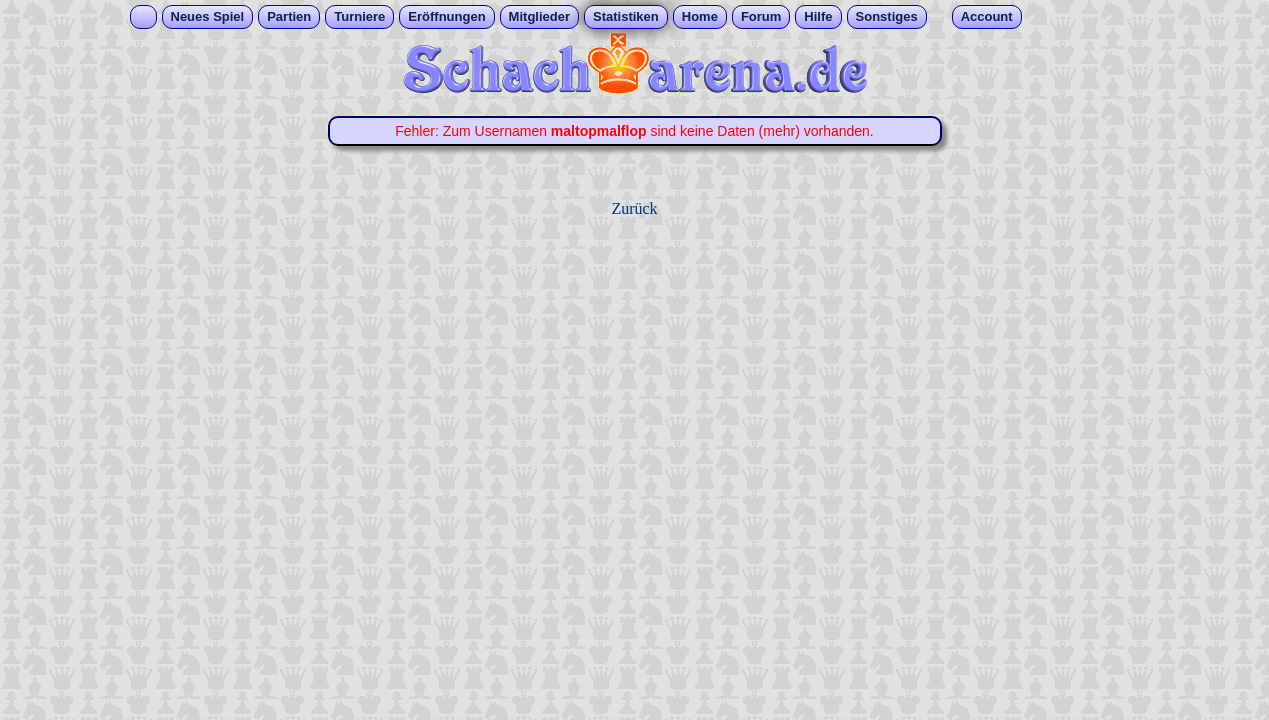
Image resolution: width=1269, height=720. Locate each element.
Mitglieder (539, 16)
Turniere (359, 16)
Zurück (634, 208)
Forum (761, 16)
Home (700, 16)
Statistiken (626, 16)
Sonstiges (887, 16)
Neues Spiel (208, 16)
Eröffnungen (446, 16)
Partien (289, 16)
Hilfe (818, 16)
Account (987, 16)
